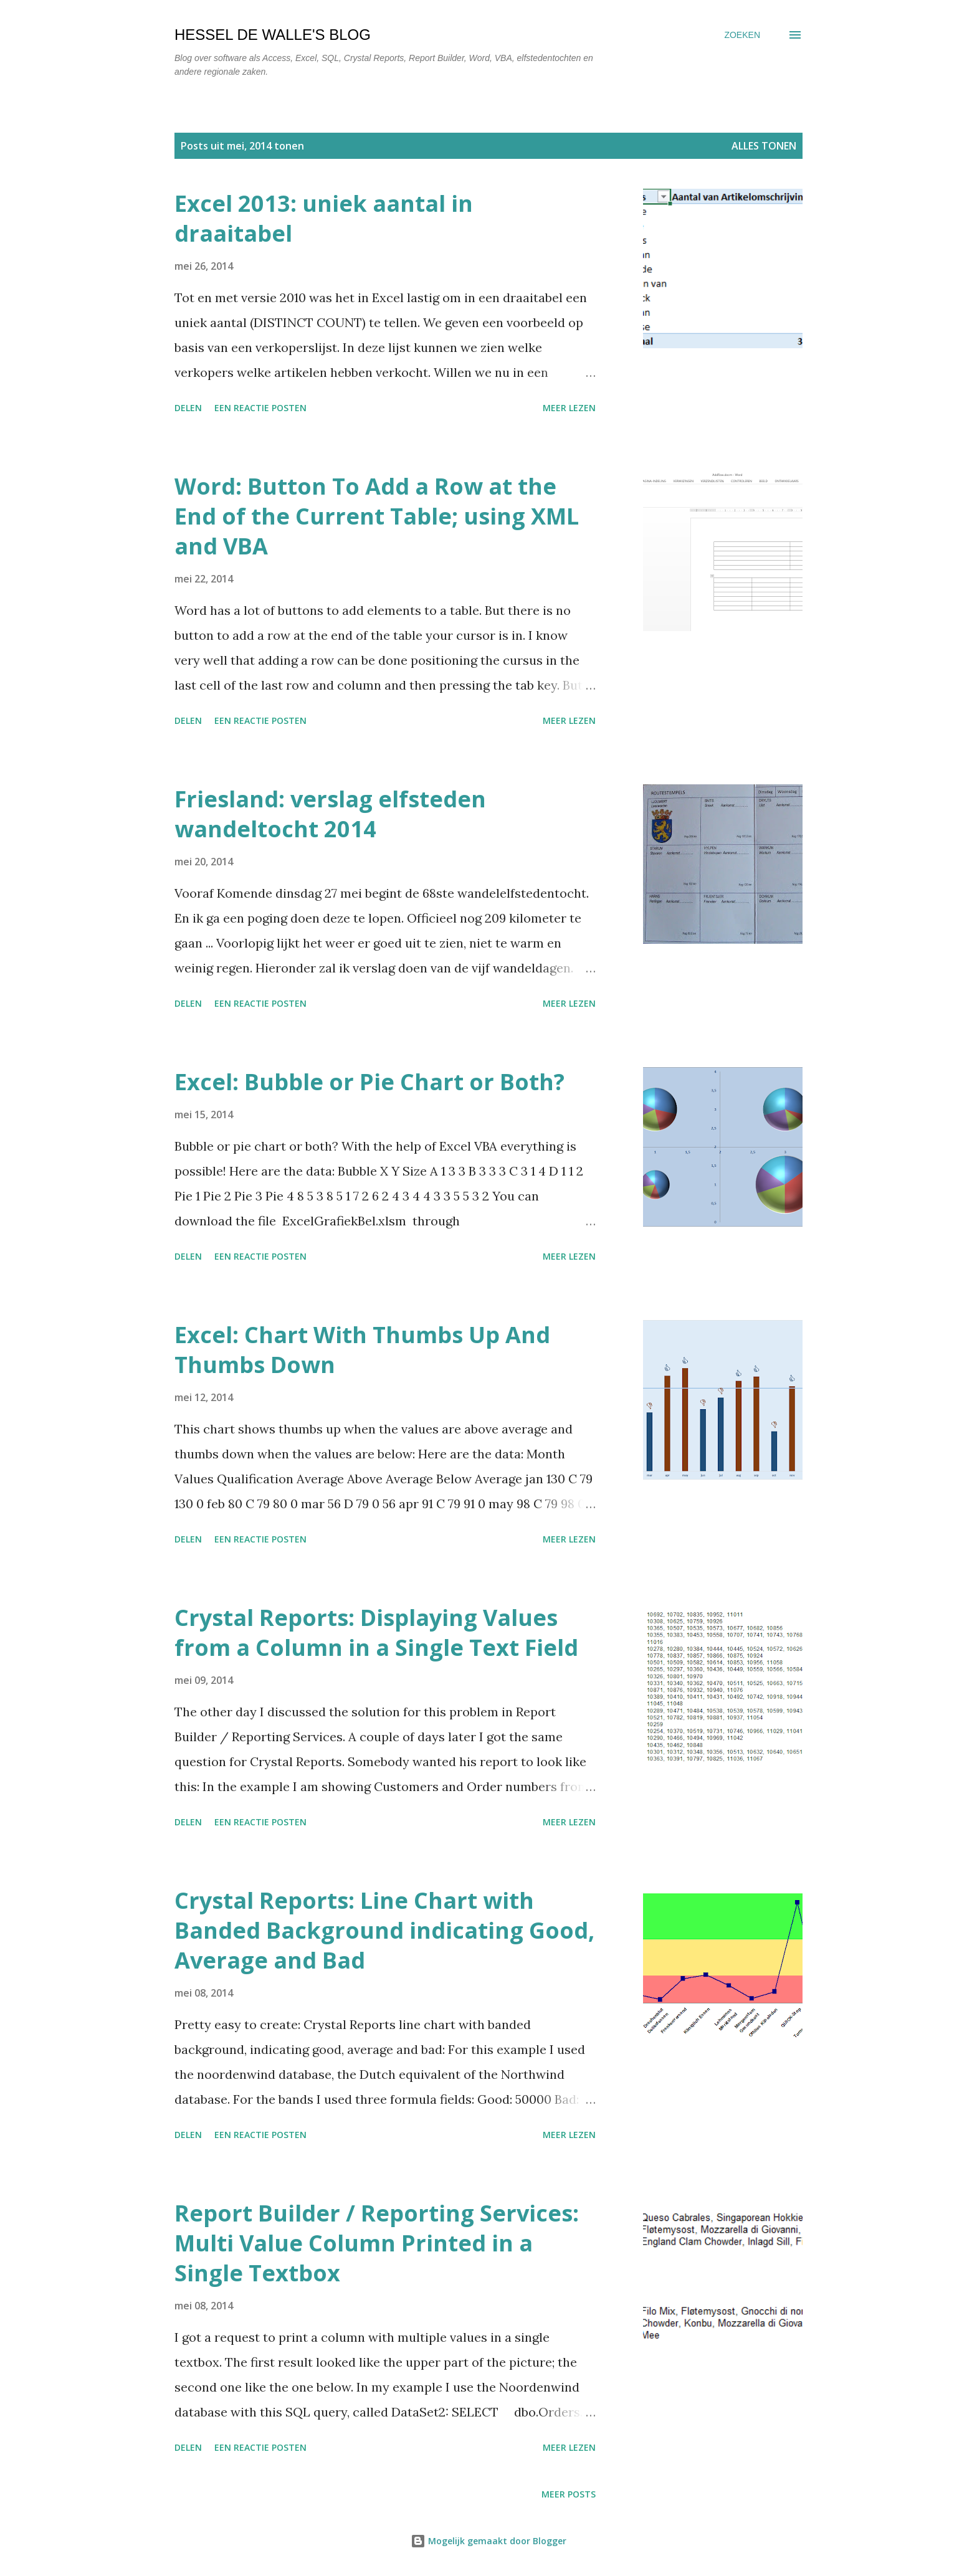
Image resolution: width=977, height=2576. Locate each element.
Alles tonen (764, 146)
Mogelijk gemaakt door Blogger (488, 2541)
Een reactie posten (260, 408)
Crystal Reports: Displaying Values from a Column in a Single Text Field (376, 1632)
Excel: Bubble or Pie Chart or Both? (369, 1082)
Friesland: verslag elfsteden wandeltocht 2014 (330, 814)
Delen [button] (188, 408)
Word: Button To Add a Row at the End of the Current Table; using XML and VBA (376, 516)
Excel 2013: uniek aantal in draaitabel (323, 218)
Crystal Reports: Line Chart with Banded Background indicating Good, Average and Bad (384, 1930)
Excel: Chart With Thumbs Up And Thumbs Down (362, 1349)
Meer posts (568, 2494)
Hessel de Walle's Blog (272, 34)
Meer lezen (569, 408)
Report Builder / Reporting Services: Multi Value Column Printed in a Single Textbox (376, 2243)
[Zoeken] (742, 34)
